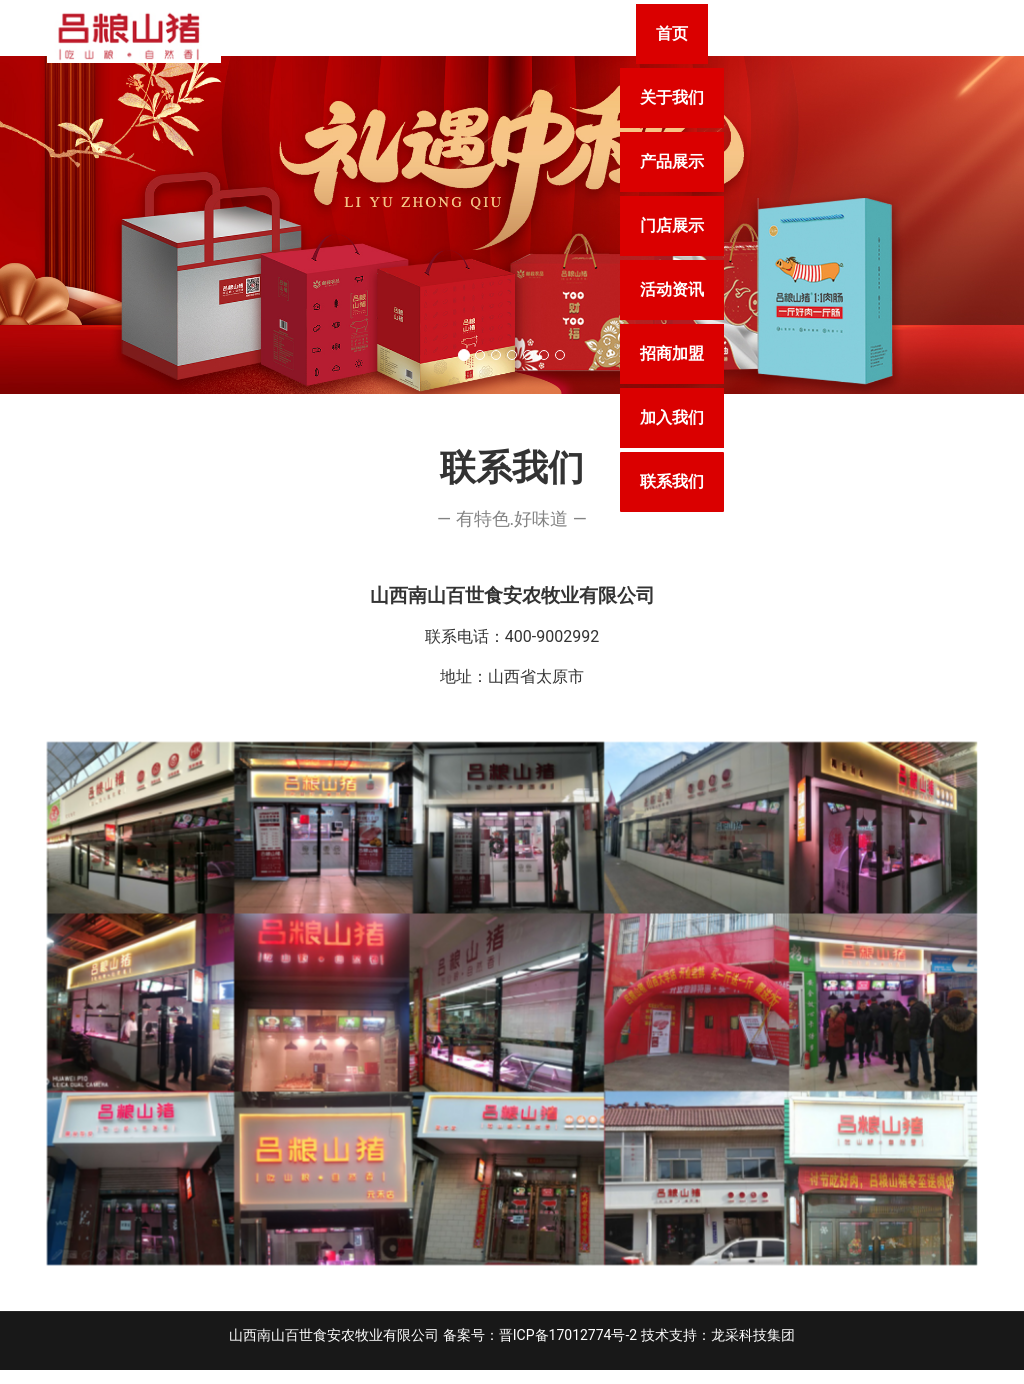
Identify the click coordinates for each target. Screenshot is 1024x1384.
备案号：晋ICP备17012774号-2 (540, 1349)
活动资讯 (893, 33)
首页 (413, 33)
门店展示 (769, 33)
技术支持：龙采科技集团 (718, 1349)
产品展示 (645, 33)
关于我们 (521, 33)
